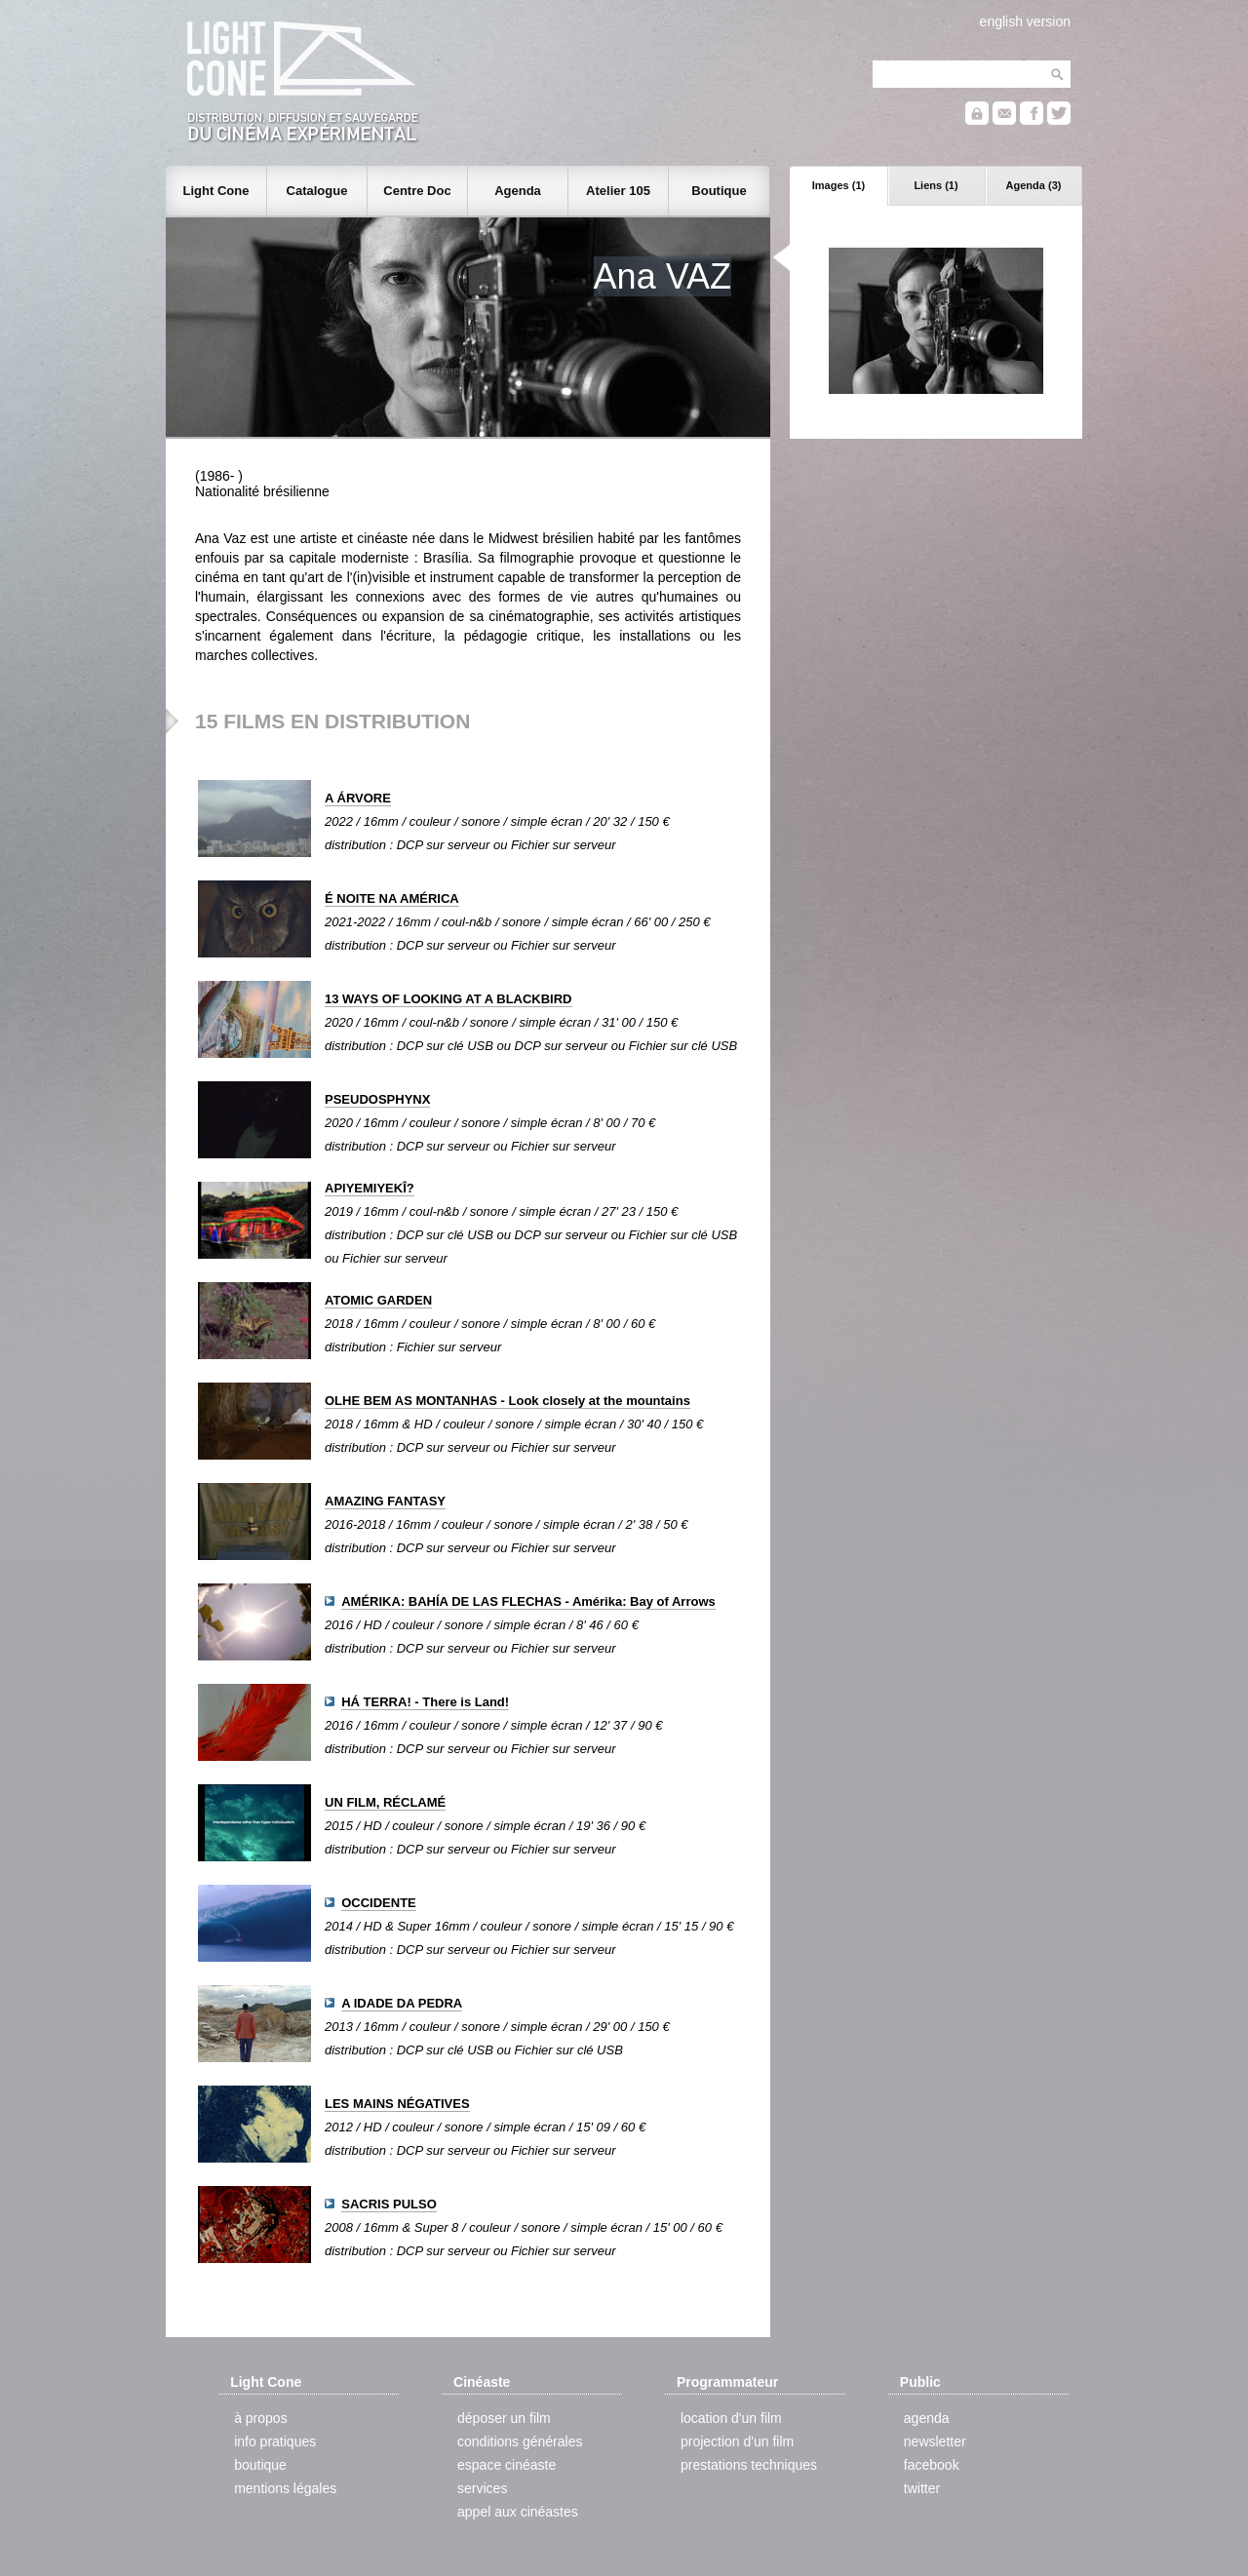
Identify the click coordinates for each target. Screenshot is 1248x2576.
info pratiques (275, 2441)
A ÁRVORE (358, 798)
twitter (922, 2488)
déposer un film (504, 2418)
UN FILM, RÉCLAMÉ (385, 1802)
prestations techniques (749, 2465)
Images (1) (838, 185)
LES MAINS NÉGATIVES (397, 2103)
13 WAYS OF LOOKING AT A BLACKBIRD (448, 999)
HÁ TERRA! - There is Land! (425, 1702)
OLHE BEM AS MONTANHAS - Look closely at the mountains (507, 1400)
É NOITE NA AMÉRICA (392, 898)
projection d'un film (737, 2441)
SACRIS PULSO (389, 2204)
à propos (260, 2418)
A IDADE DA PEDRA (401, 2003)
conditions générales (519, 2441)
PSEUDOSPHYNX (377, 1099)
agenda (927, 2418)
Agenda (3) (1034, 185)
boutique (260, 2465)
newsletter (935, 2441)
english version (1025, 21)
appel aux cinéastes (517, 2511)
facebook (931, 2465)
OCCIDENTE (378, 1902)
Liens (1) (935, 185)
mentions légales (285, 2488)
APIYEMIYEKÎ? (369, 1188)
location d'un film (731, 2418)
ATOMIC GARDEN (378, 1300)
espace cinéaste (506, 2465)
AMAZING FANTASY (385, 1501)
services (482, 2488)
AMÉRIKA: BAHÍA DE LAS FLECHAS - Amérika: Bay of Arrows (528, 1601)
